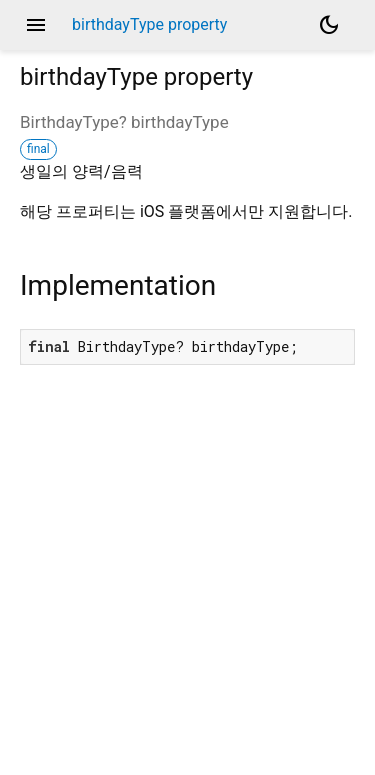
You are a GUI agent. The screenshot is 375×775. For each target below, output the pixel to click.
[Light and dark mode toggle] (329, 25)
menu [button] (36, 25)
